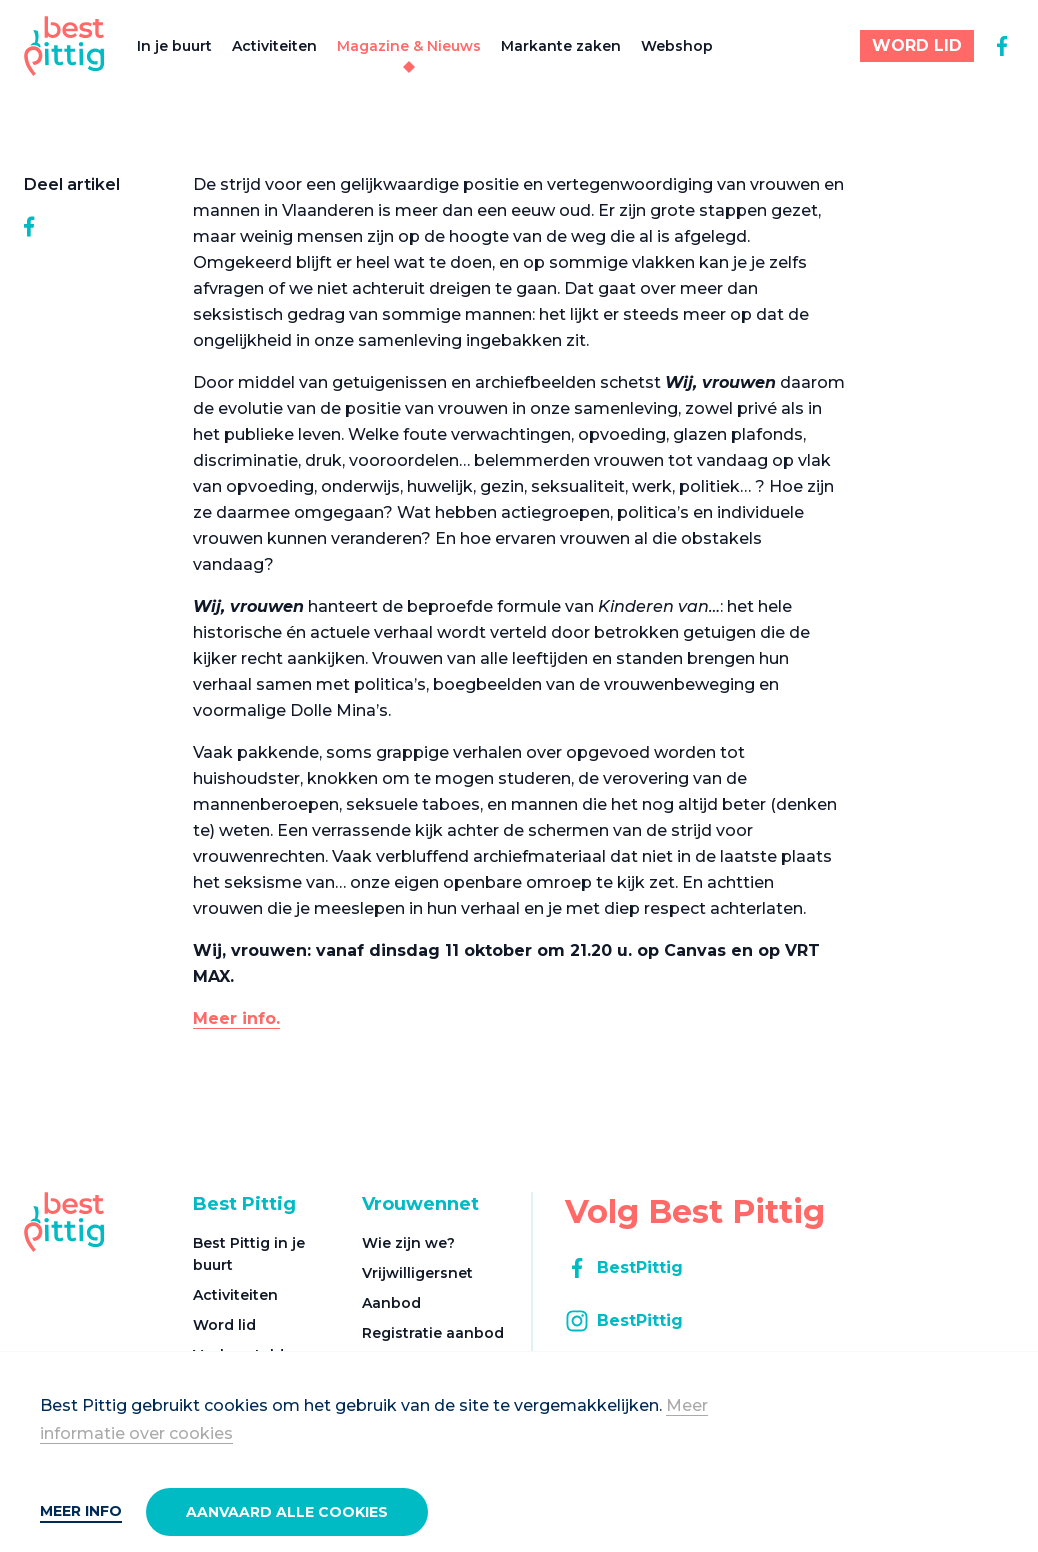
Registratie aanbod (433, 1333)
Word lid (224, 1325)
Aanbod (391, 1303)
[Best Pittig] (64, 46)
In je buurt (174, 46)
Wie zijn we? (408, 1243)
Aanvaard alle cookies (287, 1512)
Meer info (81, 1511)
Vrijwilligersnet (417, 1273)
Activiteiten (274, 46)
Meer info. (236, 1018)
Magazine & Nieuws (409, 46)
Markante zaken (561, 46)
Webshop (677, 46)
